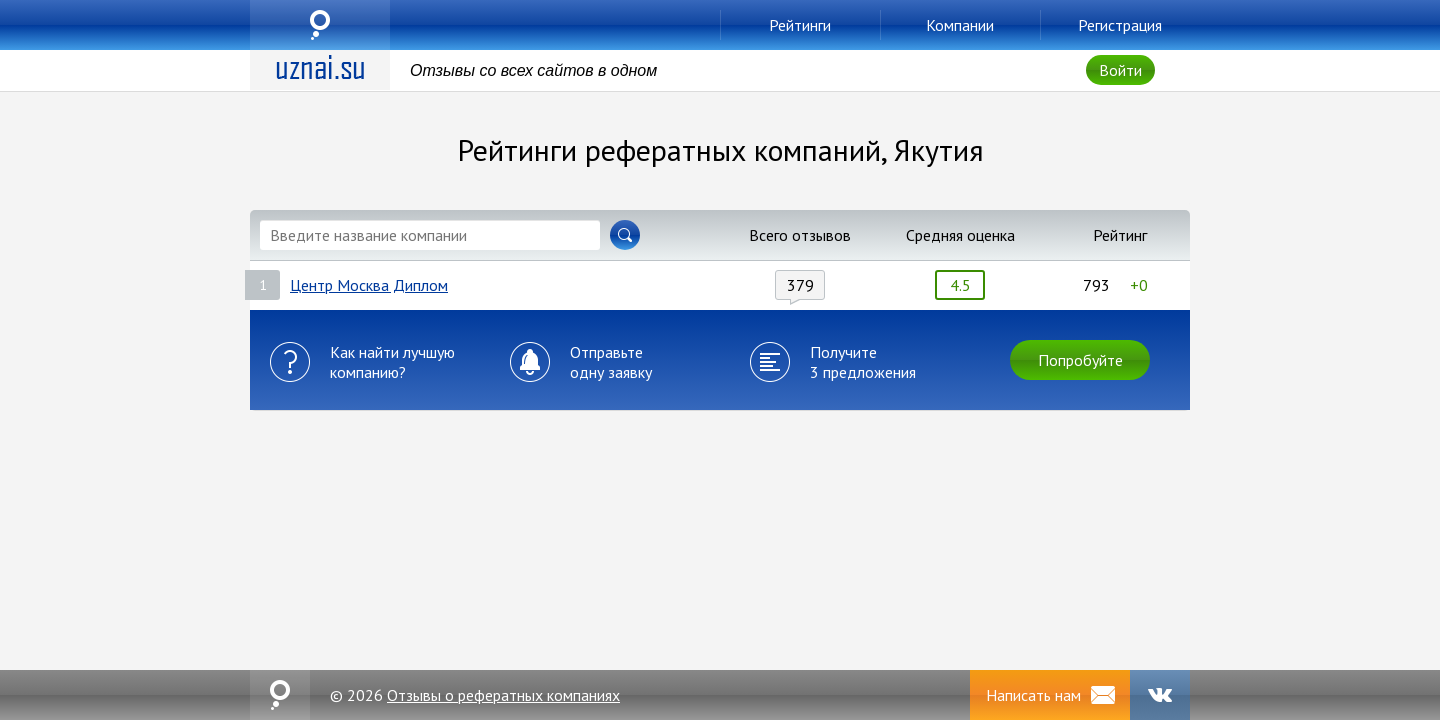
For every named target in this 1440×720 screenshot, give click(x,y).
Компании (960, 25)
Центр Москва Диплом (369, 285)
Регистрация (1120, 25)
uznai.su (320, 25)
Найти (625, 235)
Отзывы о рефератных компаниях (503, 695)
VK (1160, 695)
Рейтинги (800, 25)
